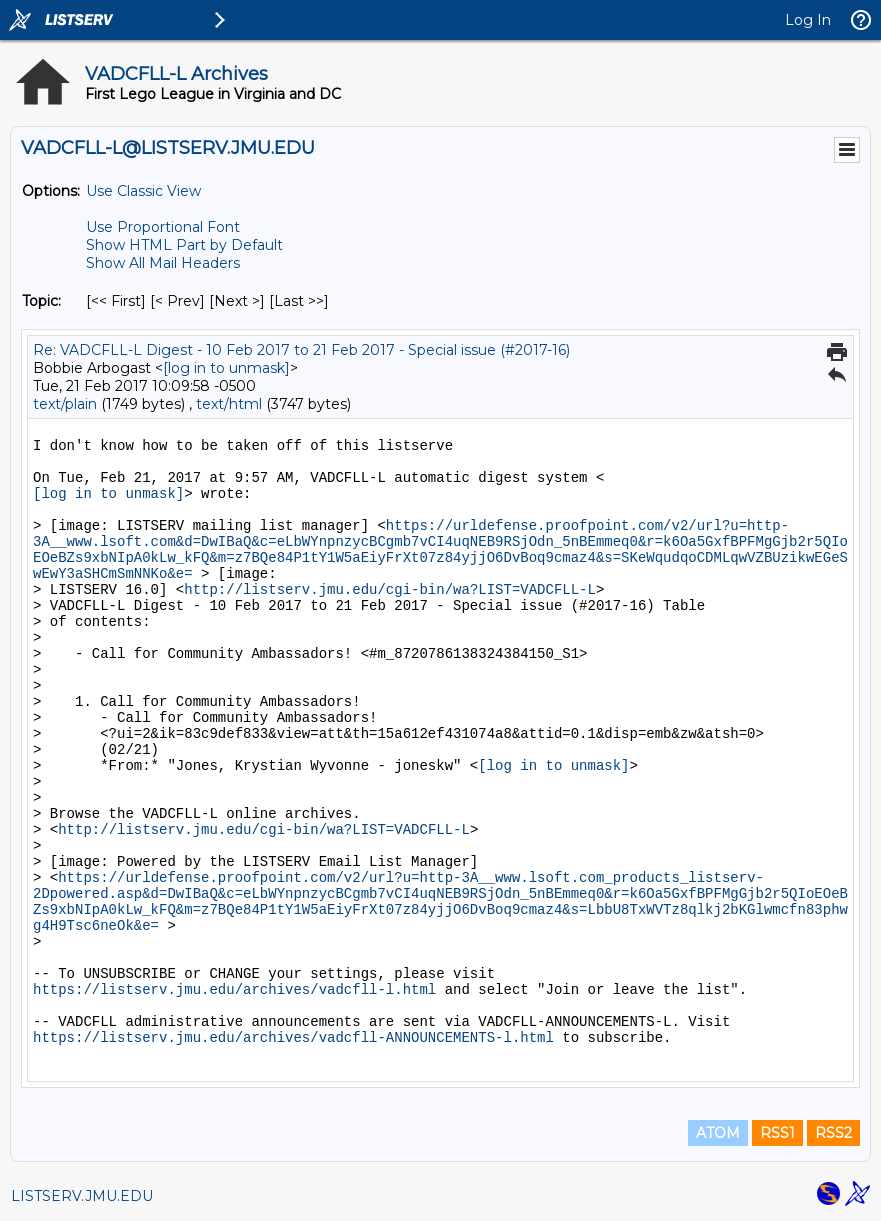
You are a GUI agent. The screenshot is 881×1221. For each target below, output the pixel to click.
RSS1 (777, 1133)
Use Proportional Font (163, 227)
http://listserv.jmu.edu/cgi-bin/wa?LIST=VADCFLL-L (390, 590)
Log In (808, 20)
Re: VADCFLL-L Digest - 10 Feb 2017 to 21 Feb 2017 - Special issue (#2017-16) (301, 350)
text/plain (65, 404)
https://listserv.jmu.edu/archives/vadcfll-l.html (234, 990)
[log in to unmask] (226, 368)
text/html (229, 404)
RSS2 (833, 1133)
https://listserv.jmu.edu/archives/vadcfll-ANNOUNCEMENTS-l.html (293, 1038)
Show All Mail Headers (163, 263)
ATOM (718, 1133)
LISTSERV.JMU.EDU (82, 1196)
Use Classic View (143, 191)
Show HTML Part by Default (184, 245)
